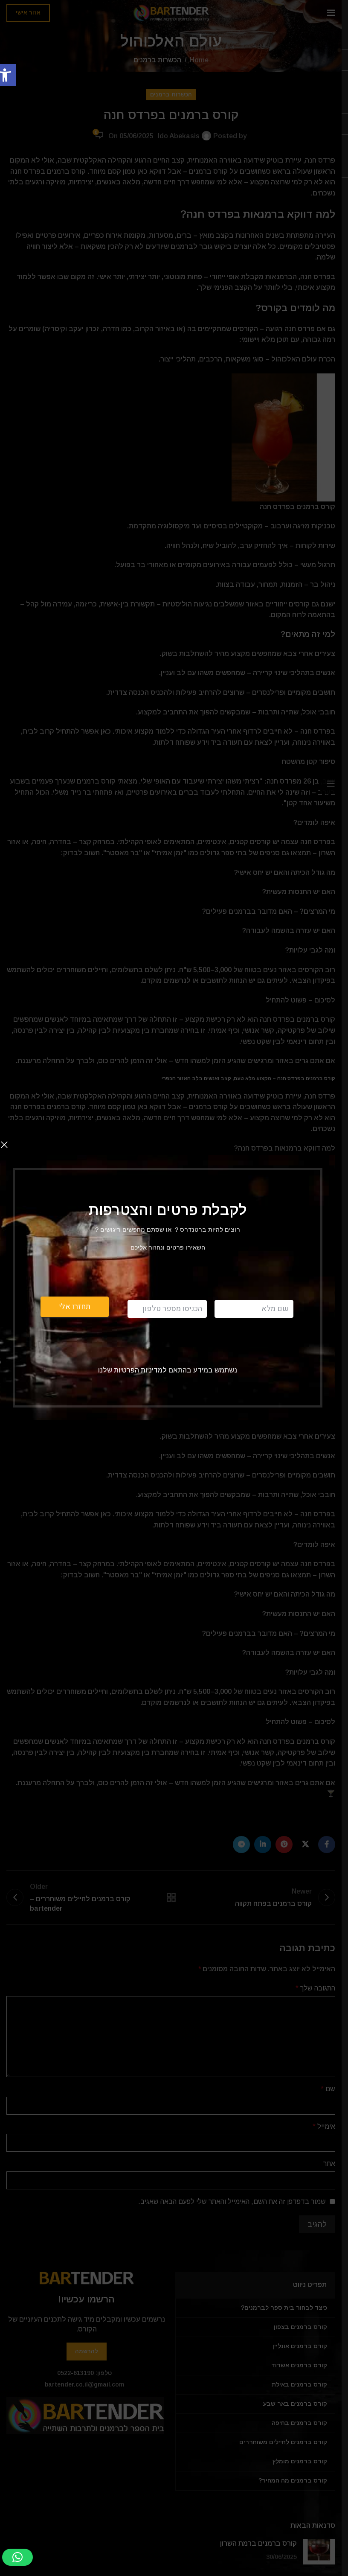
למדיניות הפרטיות (139, 1370)
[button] (17, 2557)
